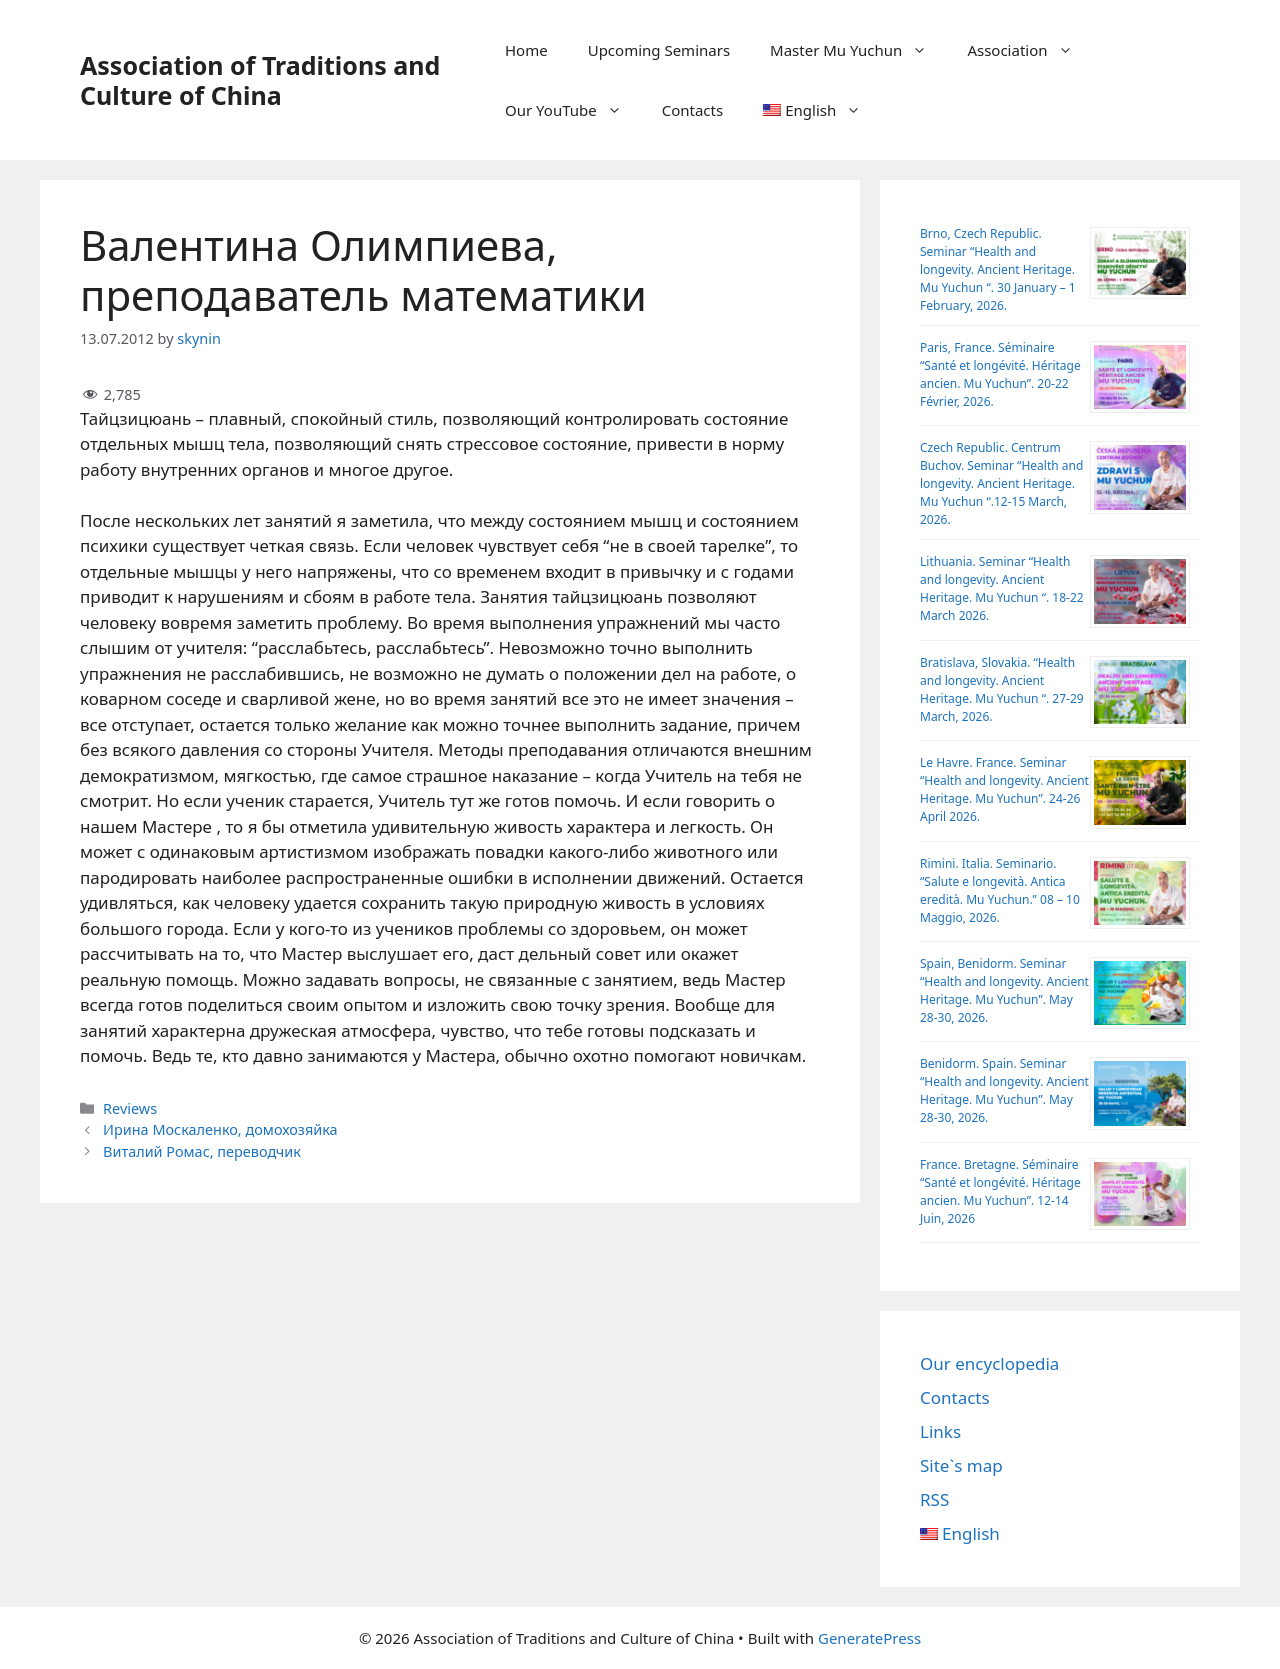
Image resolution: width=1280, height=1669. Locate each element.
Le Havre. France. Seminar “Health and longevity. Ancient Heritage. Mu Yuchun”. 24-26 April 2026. (1004, 789)
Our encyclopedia (989, 1363)
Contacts (692, 110)
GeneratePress (869, 1638)
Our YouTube (573, 110)
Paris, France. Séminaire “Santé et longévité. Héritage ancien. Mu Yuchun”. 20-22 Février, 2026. (1000, 374)
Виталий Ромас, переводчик (202, 1151)
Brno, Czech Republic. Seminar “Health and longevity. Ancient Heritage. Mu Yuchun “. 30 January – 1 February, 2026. (998, 269)
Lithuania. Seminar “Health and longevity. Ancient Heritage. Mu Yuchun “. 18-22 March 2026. (1002, 588)
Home (526, 50)
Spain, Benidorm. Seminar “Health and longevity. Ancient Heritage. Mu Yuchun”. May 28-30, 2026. (1004, 990)
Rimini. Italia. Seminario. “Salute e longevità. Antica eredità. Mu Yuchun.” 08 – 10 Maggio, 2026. (1000, 890)
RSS (934, 1499)
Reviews (130, 1108)
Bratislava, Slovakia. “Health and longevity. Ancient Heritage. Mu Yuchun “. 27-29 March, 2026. (1002, 689)
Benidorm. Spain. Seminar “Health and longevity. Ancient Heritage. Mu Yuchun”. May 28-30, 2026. (1004, 1090)
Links (940, 1431)
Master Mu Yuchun (858, 50)
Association (1029, 50)
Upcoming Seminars (659, 50)
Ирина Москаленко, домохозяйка (220, 1129)
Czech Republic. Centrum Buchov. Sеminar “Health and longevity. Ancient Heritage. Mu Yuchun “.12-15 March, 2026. (1001, 483)
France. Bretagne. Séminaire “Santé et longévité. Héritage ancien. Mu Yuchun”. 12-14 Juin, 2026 (1000, 1191)
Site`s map (961, 1465)
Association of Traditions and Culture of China (260, 80)
